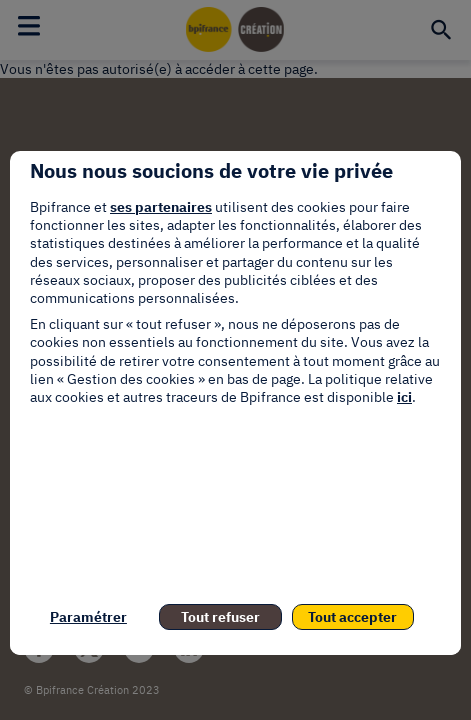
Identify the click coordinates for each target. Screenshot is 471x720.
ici (404, 397)
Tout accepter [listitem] (352, 617)
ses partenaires (161, 207)
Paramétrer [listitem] (88, 617)
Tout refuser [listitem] (220, 617)
